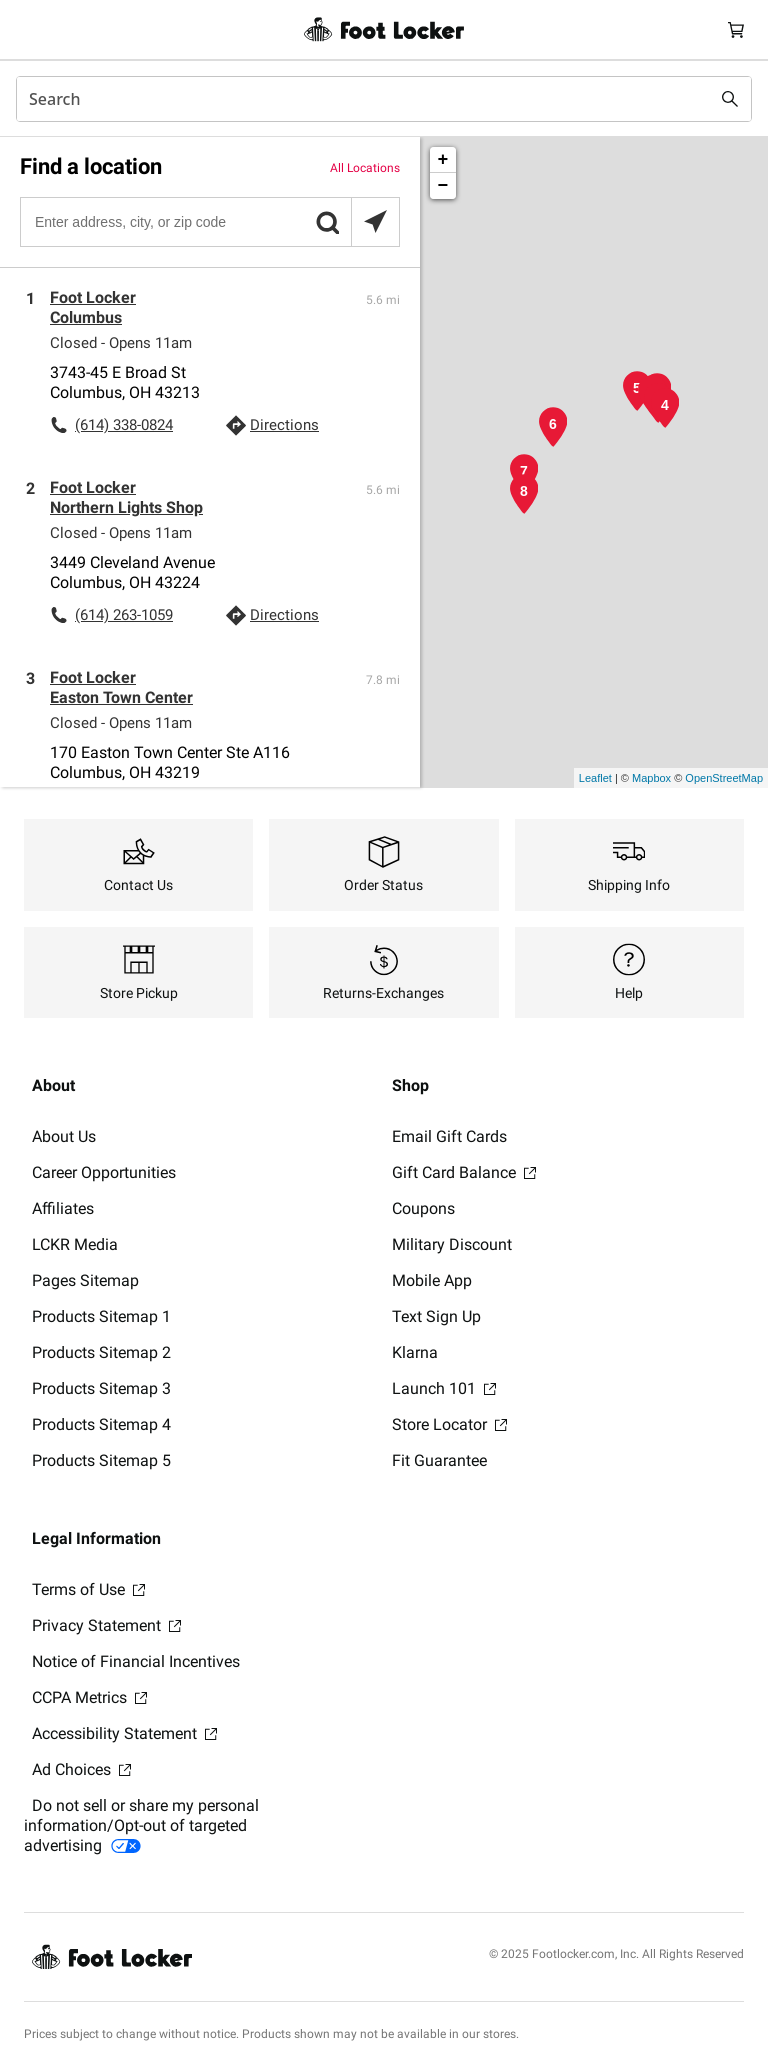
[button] (327, 222)
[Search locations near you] (375, 222)
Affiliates (63, 1208)
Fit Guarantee (439, 1460)
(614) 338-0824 (124, 425)
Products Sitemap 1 (101, 1316)
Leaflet (595, 778)
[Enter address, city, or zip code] (209, 222)
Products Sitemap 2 (101, 1352)
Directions (284, 425)
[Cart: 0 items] (736, 29)
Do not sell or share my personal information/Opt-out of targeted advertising (141, 1825)
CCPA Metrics (89, 1697)
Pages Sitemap (85, 1280)
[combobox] (384, 99)
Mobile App (432, 1280)
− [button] (443, 186)
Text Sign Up (436, 1316)
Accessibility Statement (124, 1733)
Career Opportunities (104, 1172)
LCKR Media (75, 1244)
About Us (64, 1136)
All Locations (365, 168)
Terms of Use (88, 1589)
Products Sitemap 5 (101, 1460)
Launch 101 (444, 1388)
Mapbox (651, 778)
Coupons (423, 1208)
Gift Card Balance (464, 1172)
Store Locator (449, 1424)
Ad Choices (81, 1769)
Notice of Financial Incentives (136, 1661)
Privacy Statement (106, 1625)
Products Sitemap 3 (101, 1388)
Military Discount (452, 1244)
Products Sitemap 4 (101, 1424)
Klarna (415, 1352)
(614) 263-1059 (124, 615)
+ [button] (443, 160)
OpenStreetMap (724, 778)
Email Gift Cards (449, 1136)
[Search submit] (730, 99)
